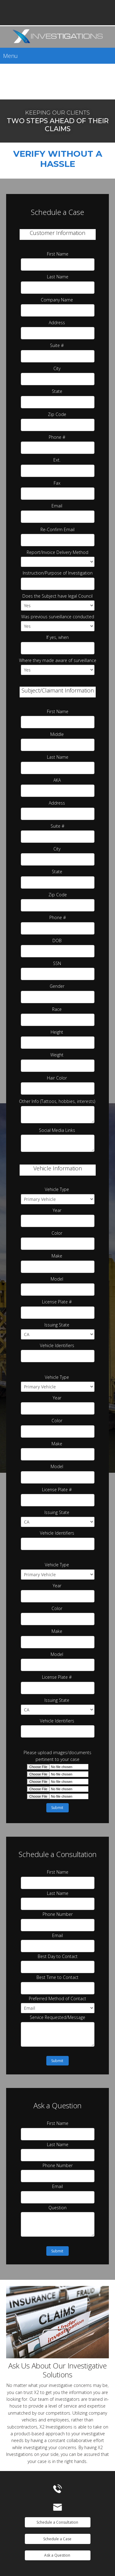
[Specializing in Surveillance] (57, 36)
